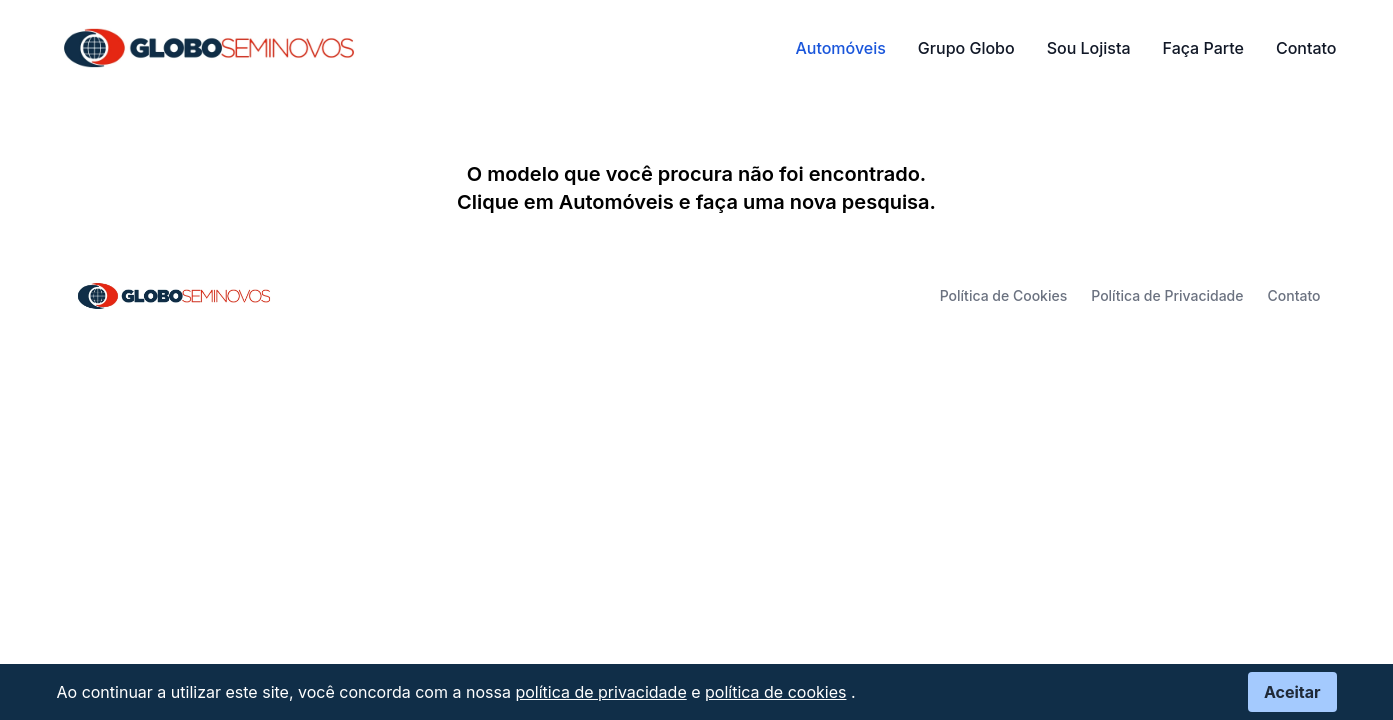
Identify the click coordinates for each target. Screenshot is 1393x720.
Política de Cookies (1004, 295)
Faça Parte (1203, 48)
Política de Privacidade (1167, 295)
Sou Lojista (1089, 48)
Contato (1306, 48)
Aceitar (1292, 692)
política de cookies (775, 692)
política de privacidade (600, 692)
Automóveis (840, 48)
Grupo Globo (966, 48)
